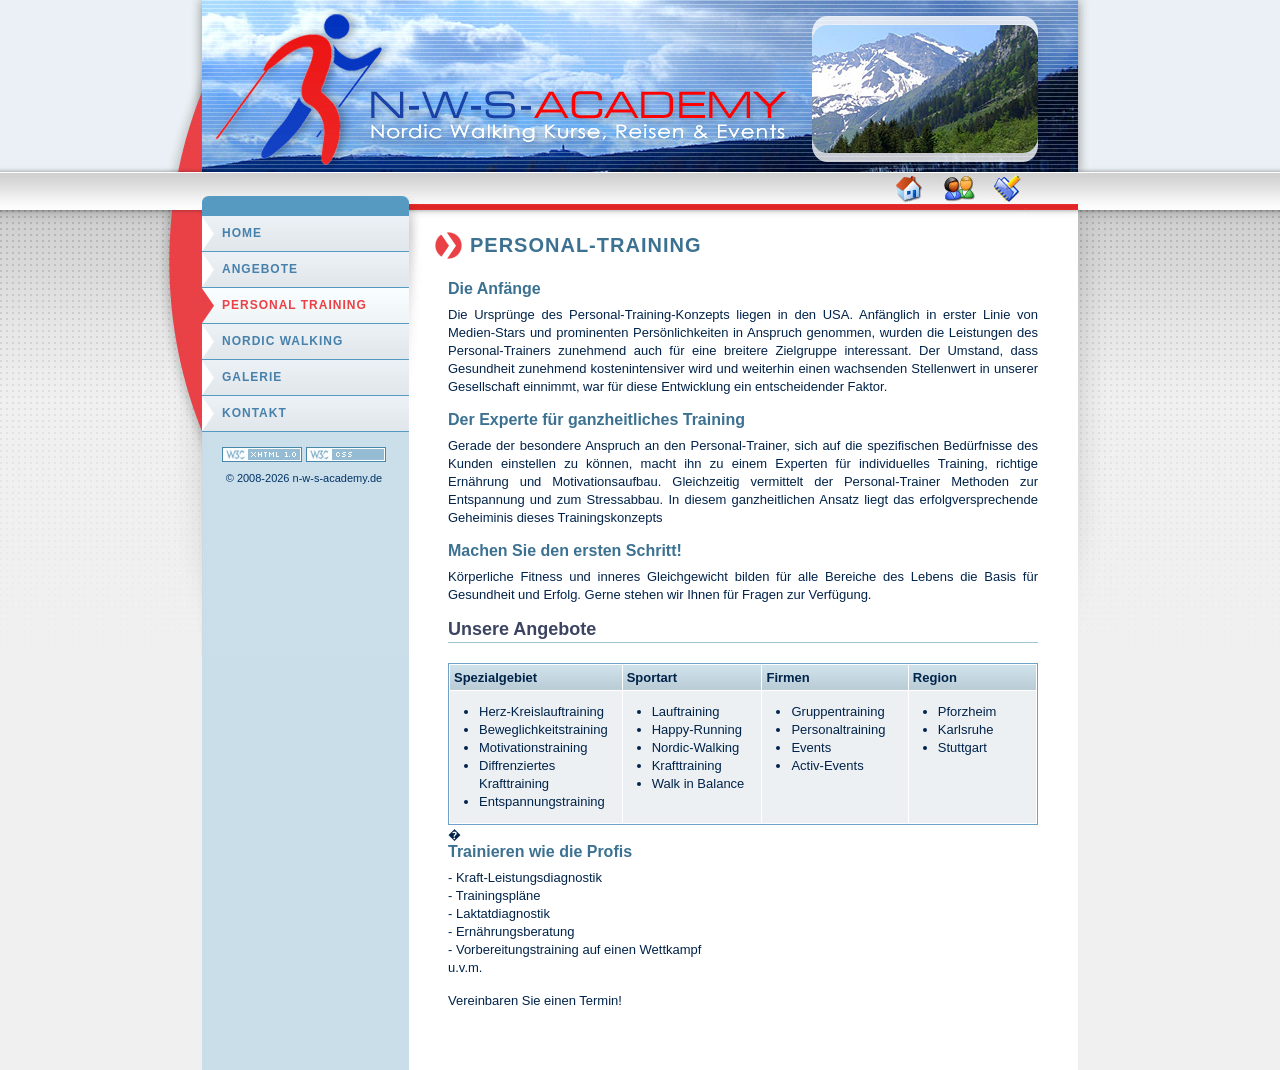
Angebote (260, 269)
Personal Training (294, 305)
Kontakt (254, 413)
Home (242, 233)
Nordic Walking (282, 341)
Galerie (252, 377)
